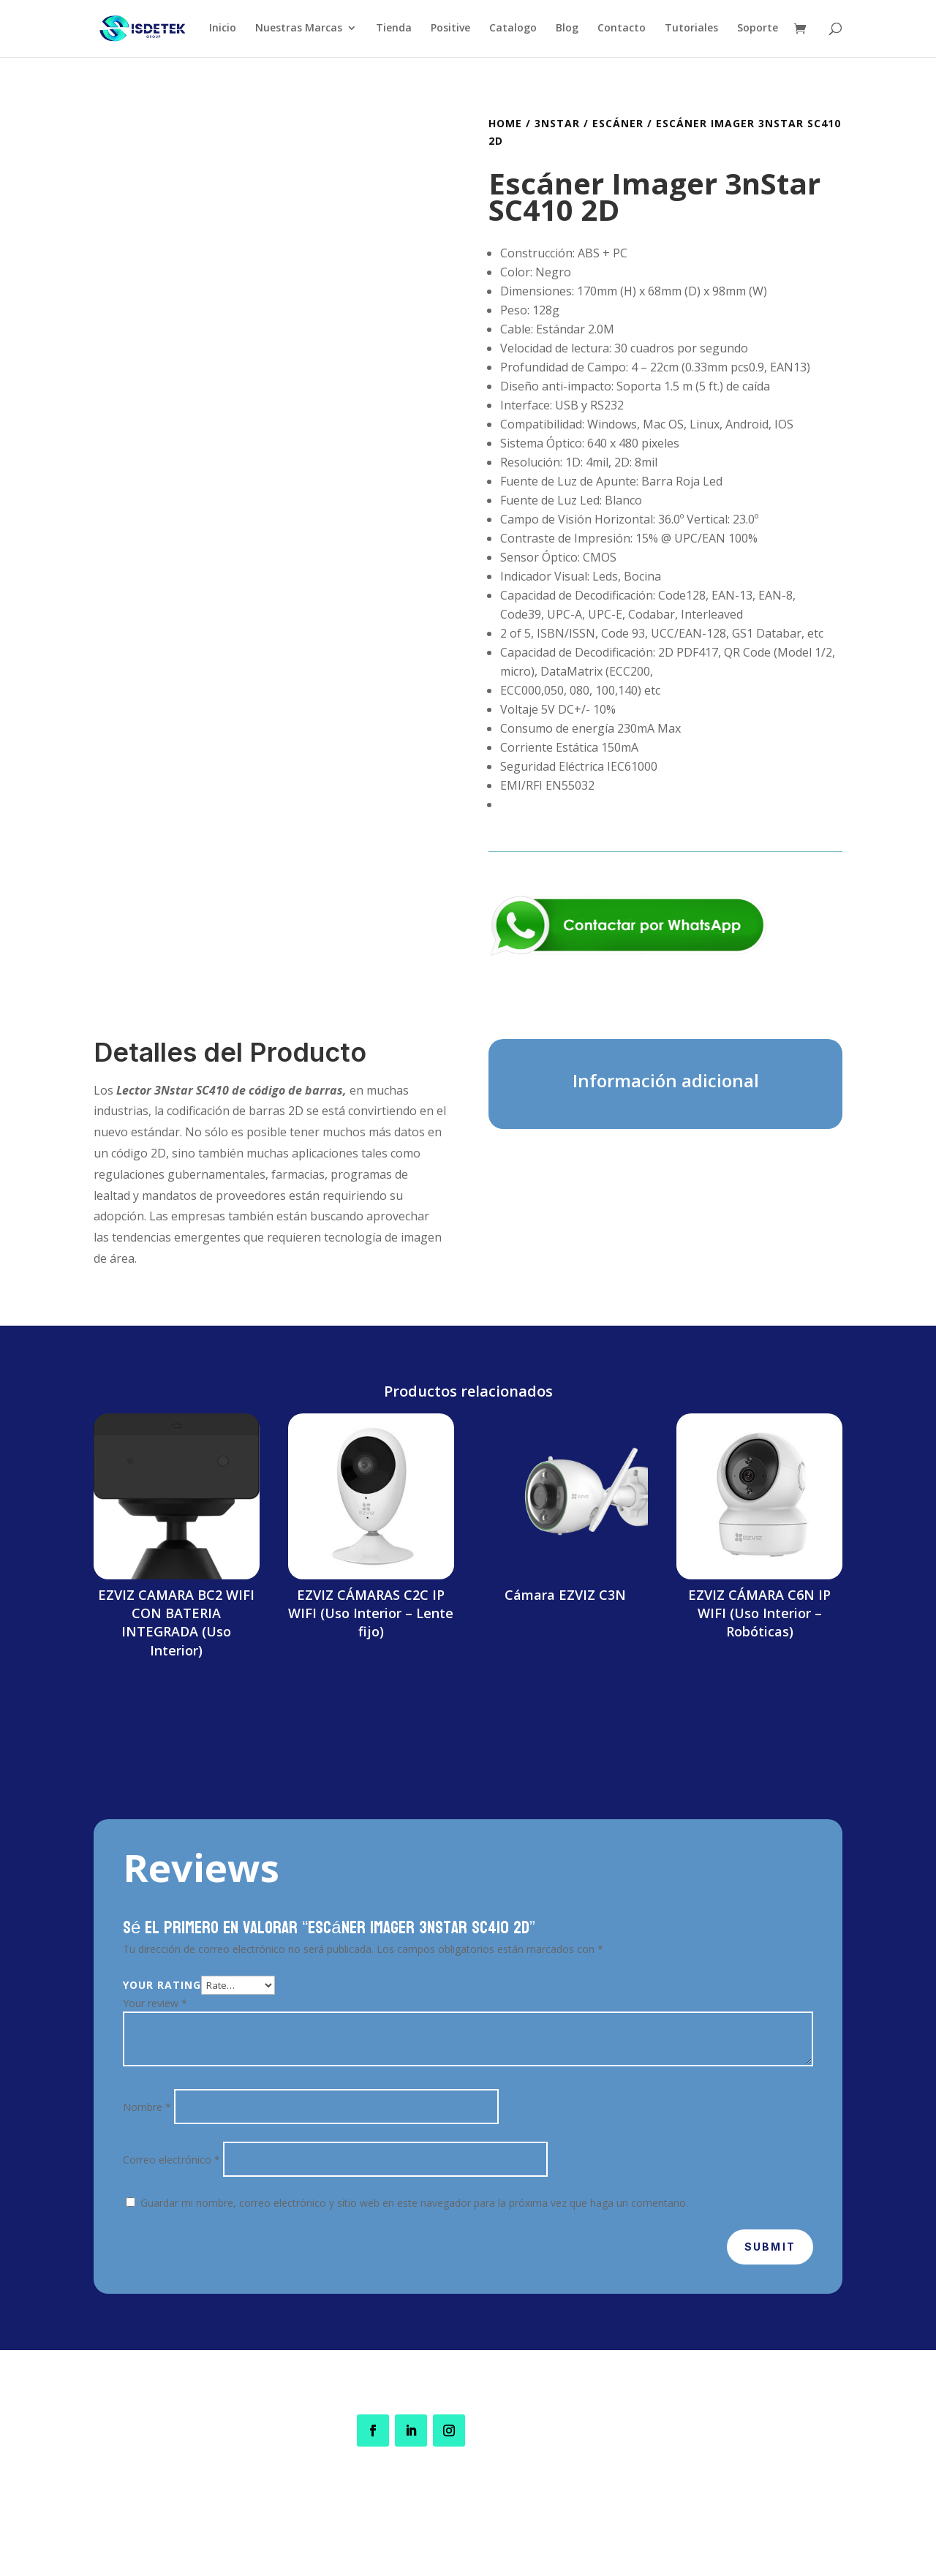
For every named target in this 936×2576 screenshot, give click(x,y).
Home (505, 123)
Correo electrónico (171, 2160)
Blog (567, 30)
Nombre (147, 2107)
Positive (450, 30)
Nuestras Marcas (298, 30)
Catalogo (513, 30)
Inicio (222, 30)
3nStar (557, 123)
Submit (770, 2246)
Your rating (162, 1985)
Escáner (618, 123)
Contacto (621, 30)
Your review (155, 2003)
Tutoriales (691, 30)
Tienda (394, 30)
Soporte (757, 30)
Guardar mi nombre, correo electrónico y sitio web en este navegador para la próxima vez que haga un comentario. (414, 2203)
